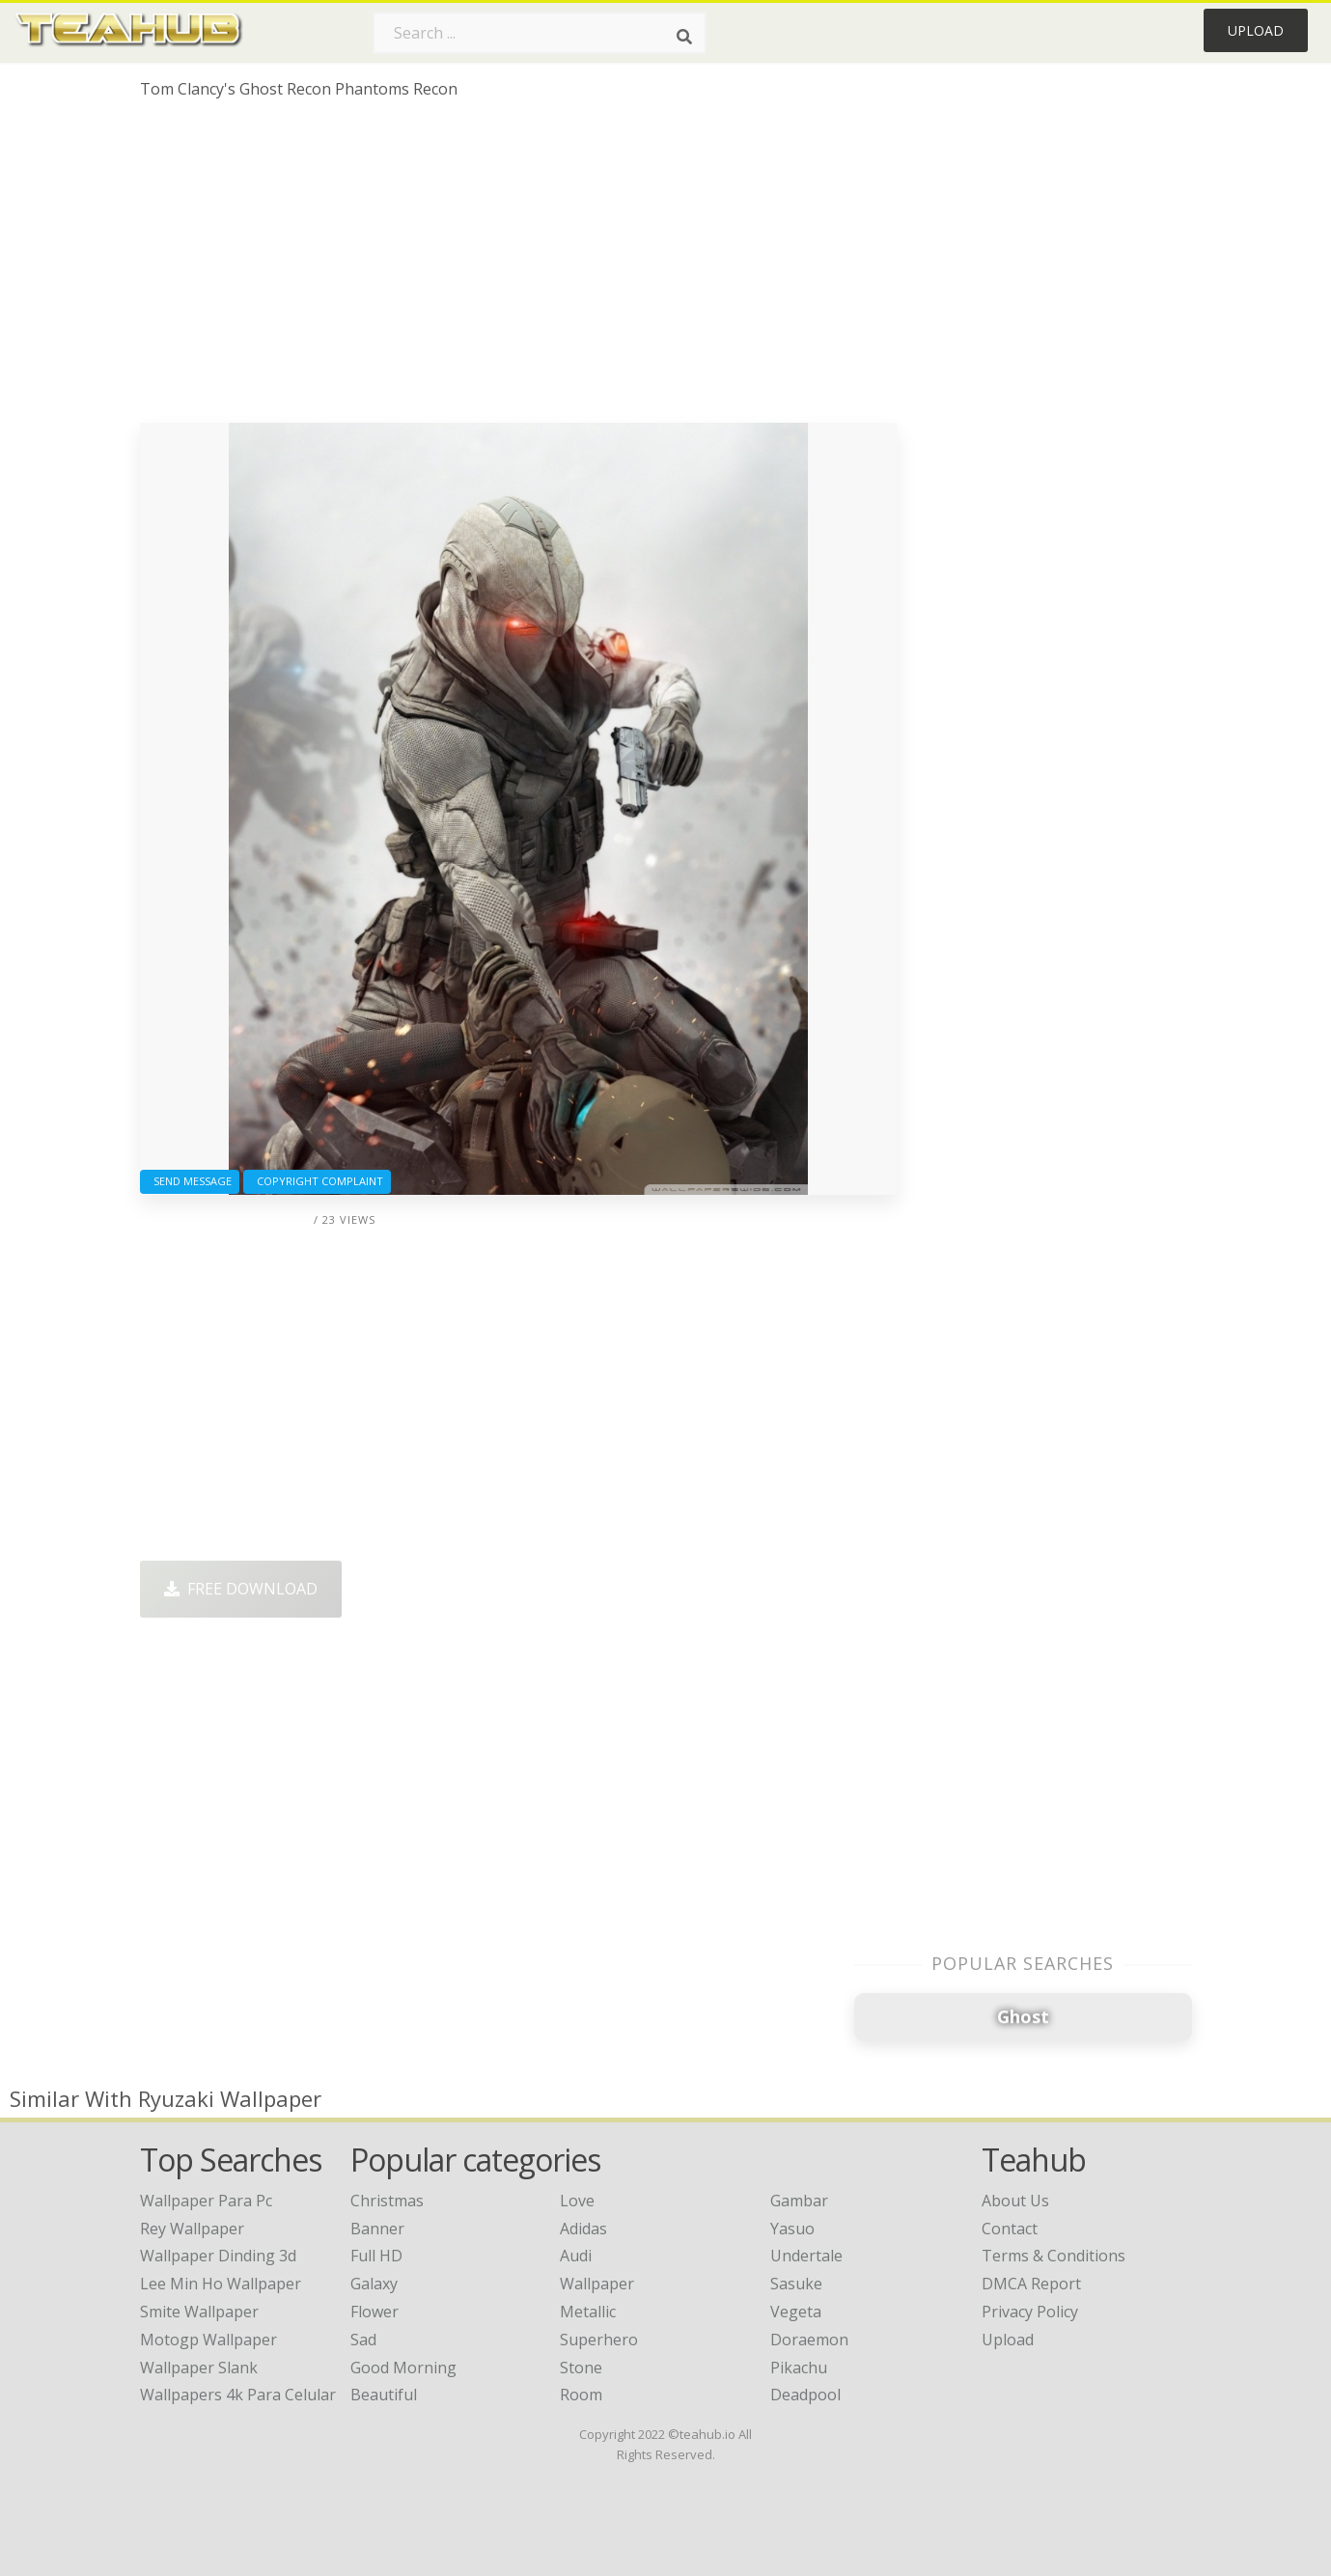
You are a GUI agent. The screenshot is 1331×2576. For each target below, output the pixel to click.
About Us (1015, 2200)
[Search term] (540, 33)
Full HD (376, 2255)
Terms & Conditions (1053, 2255)
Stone (581, 2367)
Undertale (806, 2255)
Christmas (387, 2200)
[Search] (684, 36)
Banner (377, 2228)
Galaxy (374, 2283)
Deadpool (805, 2394)
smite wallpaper (199, 2311)
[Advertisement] (519, 268)
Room (581, 2394)
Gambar (799, 2200)
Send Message (190, 1181)
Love (577, 2200)
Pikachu (798, 2367)
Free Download (241, 1588)
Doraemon (809, 2339)
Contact (1010, 2228)
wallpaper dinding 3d (218, 2255)
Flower (374, 2311)
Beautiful (383, 2394)
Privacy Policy (1030, 2311)
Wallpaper (597, 2283)
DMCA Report (1031, 2283)
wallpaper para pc (206, 2200)
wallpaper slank (199, 2367)
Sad (363, 2339)
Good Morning (403, 2367)
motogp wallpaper (208, 2339)
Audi (576, 2255)
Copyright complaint (317, 1181)
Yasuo (792, 2228)
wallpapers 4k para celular (238, 2394)
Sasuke (796, 2283)
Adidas (583, 2228)
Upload (1256, 30)
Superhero (599, 2339)
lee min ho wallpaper (220, 2283)
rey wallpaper (192, 2228)
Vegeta (795, 2311)
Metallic (588, 2311)
